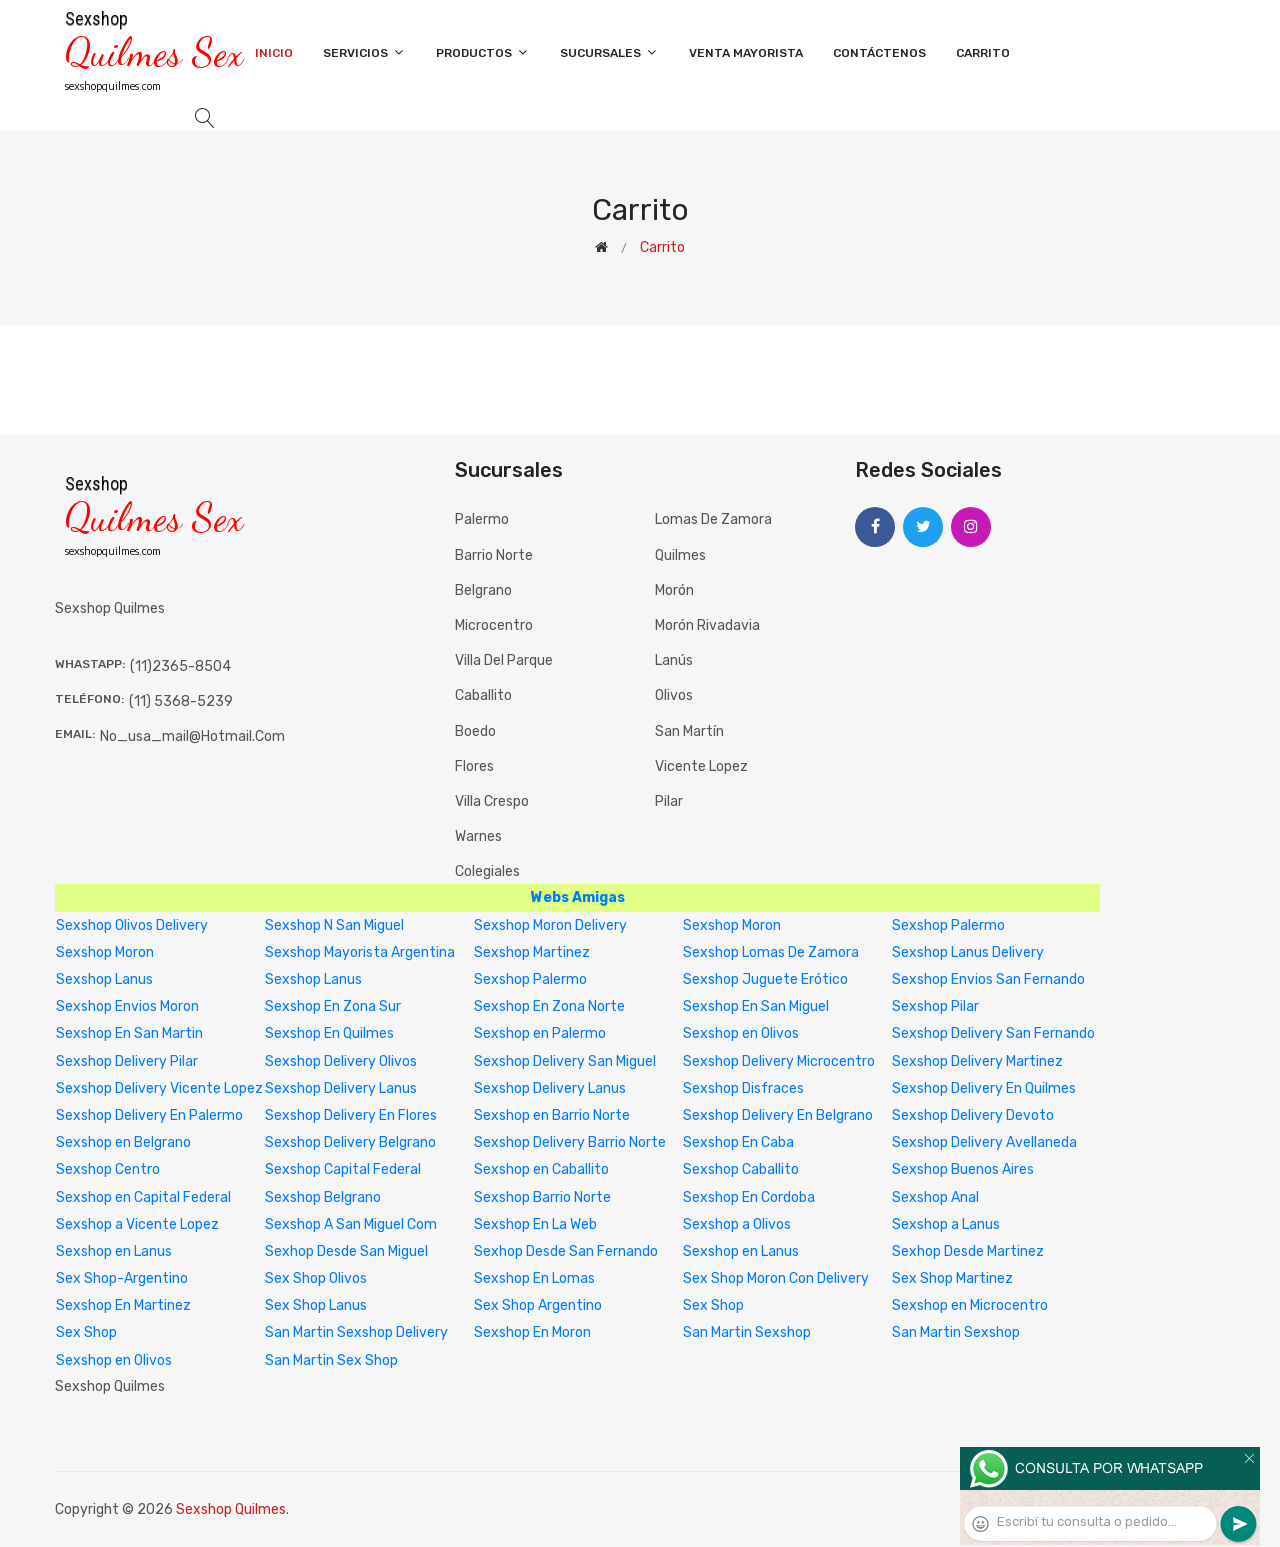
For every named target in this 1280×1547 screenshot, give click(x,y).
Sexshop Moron (732, 925)
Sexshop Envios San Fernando (988, 979)
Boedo (475, 731)
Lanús (674, 660)
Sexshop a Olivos (737, 1224)
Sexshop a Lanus (946, 1224)
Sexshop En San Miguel (756, 1006)
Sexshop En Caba (738, 1142)
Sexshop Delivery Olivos (341, 1061)
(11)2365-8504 (180, 666)
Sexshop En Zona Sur (333, 1006)
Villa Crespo (492, 801)
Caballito (483, 695)
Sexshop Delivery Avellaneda (984, 1142)
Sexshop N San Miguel (334, 925)
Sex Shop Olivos (316, 1278)
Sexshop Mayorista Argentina (360, 952)
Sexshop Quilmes (231, 1509)
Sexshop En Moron (532, 1332)
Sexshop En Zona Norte (549, 1006)
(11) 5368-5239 (181, 701)
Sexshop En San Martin (129, 1033)
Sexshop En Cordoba (749, 1197)
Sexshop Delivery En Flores (351, 1115)
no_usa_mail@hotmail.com (192, 736)
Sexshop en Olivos (741, 1033)
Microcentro (494, 625)
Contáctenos (879, 53)
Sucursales (609, 52)
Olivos (674, 695)
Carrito (983, 53)
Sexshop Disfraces (743, 1088)
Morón (674, 590)
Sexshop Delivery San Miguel (565, 1061)
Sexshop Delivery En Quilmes (984, 1088)
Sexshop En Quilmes (329, 1033)
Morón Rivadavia (707, 625)
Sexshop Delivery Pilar (127, 1061)
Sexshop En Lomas (534, 1278)
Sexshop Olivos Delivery (132, 925)
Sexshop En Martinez (123, 1305)
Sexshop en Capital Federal (143, 1197)
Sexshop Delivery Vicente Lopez (159, 1088)
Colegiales (487, 871)
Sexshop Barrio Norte (542, 1197)
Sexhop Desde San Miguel (346, 1251)
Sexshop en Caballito (541, 1169)
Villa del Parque (504, 660)
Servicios (364, 52)
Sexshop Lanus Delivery (968, 952)
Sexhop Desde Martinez (968, 1251)
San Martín (689, 731)
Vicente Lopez (701, 766)
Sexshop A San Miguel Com (351, 1224)
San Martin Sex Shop (331, 1360)
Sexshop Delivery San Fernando (993, 1033)
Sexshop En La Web (535, 1224)
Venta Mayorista (746, 53)
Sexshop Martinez (532, 952)
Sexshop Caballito (741, 1169)
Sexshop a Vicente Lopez (137, 1224)
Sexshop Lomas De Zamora (771, 952)
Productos (483, 52)
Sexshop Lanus (104, 979)
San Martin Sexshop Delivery (356, 1332)
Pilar (669, 801)
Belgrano (483, 590)
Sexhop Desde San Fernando (566, 1251)
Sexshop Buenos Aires (963, 1169)
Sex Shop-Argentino (122, 1278)
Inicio (274, 53)
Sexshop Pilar (935, 1006)
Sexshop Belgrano (323, 1197)
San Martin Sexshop (747, 1332)
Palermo (482, 519)
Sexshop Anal (935, 1197)
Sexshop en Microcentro (970, 1305)
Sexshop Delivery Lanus (341, 1088)
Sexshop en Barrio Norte (552, 1115)
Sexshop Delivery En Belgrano (778, 1115)
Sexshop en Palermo (540, 1033)
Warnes (478, 836)
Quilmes (680, 555)
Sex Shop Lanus (316, 1305)
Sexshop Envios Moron (127, 1006)
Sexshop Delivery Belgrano (350, 1142)
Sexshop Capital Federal (343, 1169)
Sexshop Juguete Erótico (765, 979)
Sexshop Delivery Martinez (977, 1061)
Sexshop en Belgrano (123, 1142)
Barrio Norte (494, 555)
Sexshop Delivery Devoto (973, 1115)
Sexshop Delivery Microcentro (779, 1061)
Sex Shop (713, 1305)
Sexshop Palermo (948, 925)
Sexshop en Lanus (114, 1251)
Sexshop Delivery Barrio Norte (570, 1142)
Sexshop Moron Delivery (550, 925)
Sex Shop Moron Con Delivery (776, 1278)
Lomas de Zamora (713, 519)
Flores (474, 766)
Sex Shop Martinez (952, 1278)
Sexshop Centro (108, 1169)
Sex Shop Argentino (538, 1305)
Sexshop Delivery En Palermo (149, 1115)
